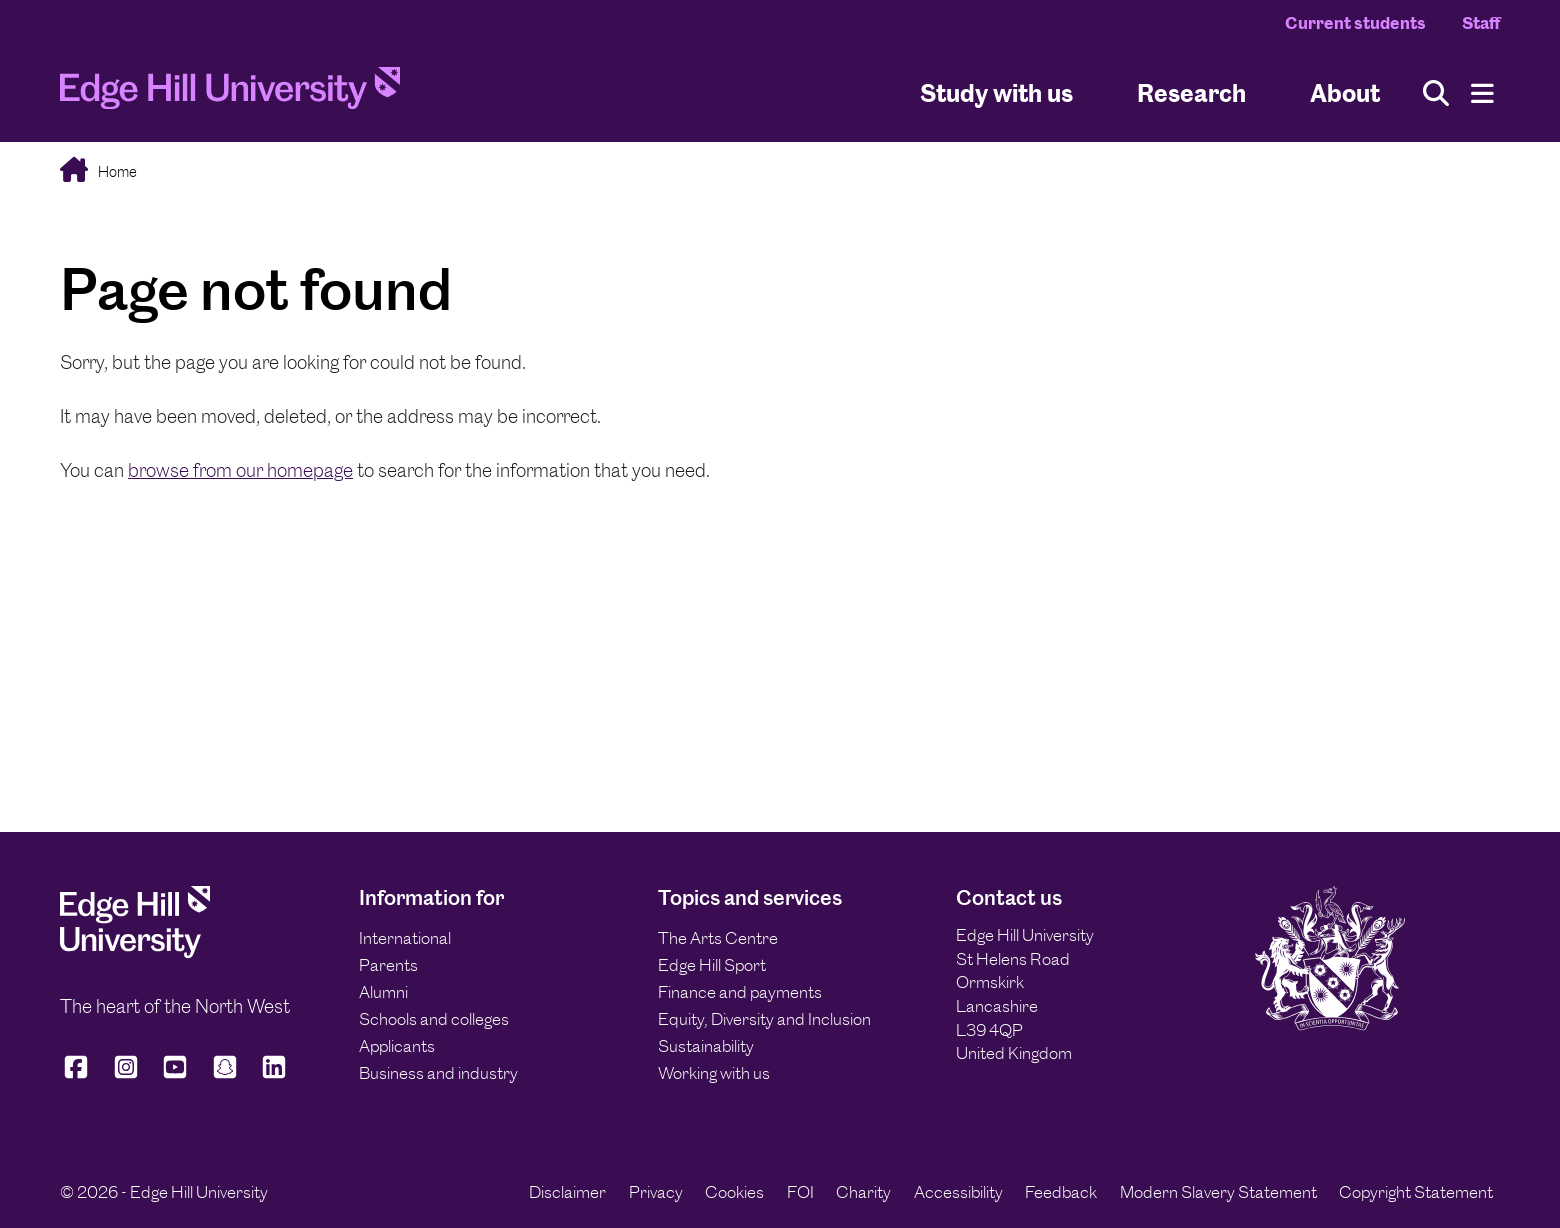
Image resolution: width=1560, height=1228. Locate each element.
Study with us (996, 93)
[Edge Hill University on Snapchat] (225, 1075)
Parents (388, 965)
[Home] (230, 93)
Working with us (714, 1073)
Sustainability (706, 1046)
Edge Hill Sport (712, 965)
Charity (863, 1192)
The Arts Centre (718, 938)
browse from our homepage (240, 470)
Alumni (383, 992)
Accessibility (958, 1192)
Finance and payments (740, 992)
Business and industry (438, 1073)
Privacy (656, 1192)
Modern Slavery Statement (1218, 1192)
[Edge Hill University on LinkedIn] (274, 1075)
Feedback (1061, 1192)
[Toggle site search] (1436, 93)
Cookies (734, 1192)
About (1345, 93)
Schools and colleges (434, 1019)
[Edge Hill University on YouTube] (175, 1075)
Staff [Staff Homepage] (1481, 23)
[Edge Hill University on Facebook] (79, 1075)
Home (116, 171)
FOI (800, 1192)
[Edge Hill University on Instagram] (126, 1075)
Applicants (397, 1046)
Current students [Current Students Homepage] (1355, 23)
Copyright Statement (1416, 1192)
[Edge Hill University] (135, 953)
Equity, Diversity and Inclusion (764, 1019)
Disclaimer (567, 1192)
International (405, 938)
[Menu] (1482, 93)
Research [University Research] (1191, 93)
